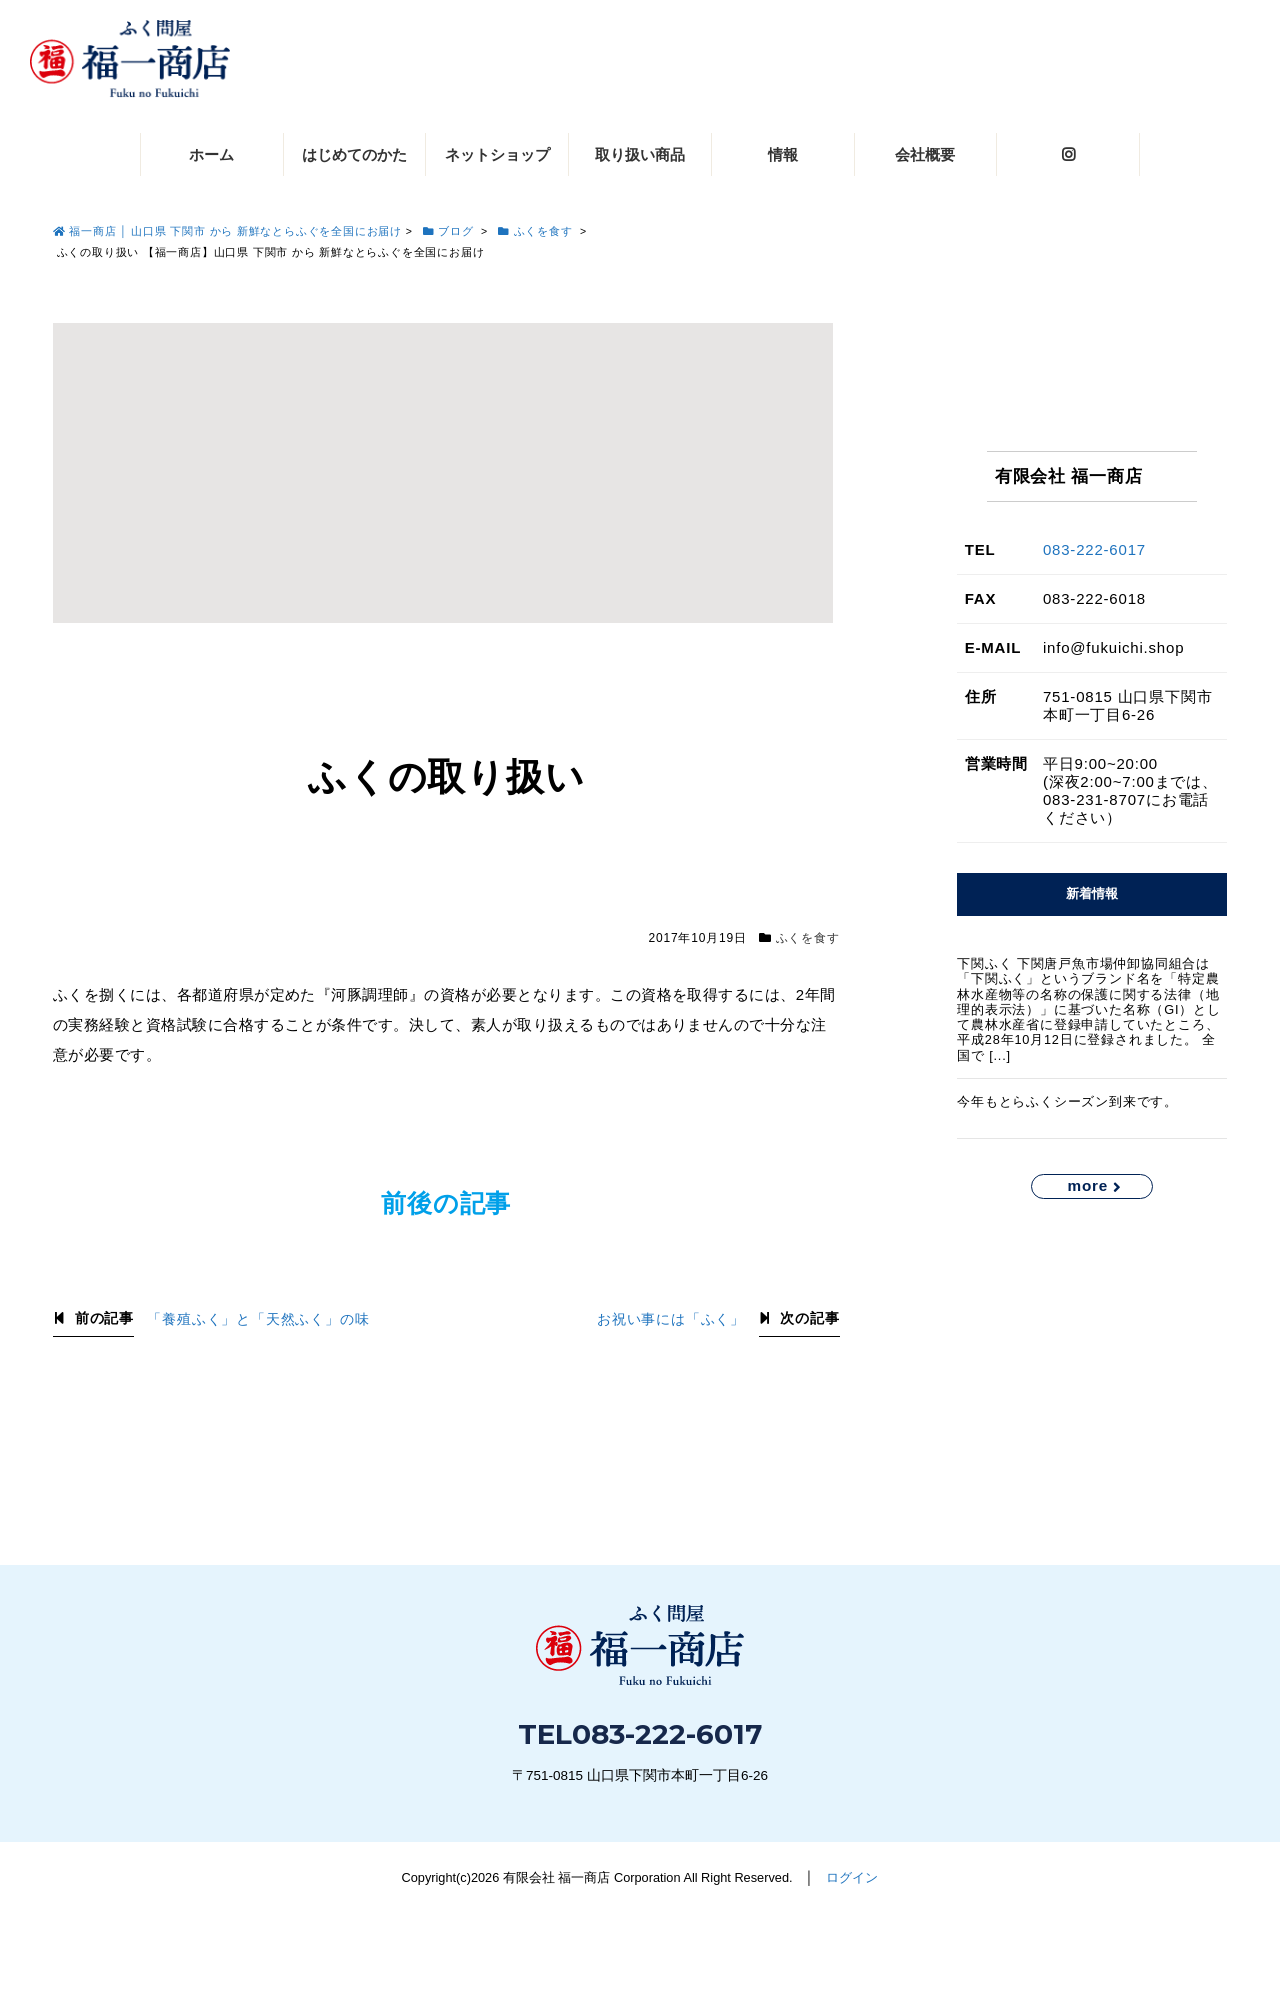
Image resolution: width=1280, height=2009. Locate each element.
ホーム (211, 154)
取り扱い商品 (640, 154)
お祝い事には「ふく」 (671, 1319)
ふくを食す (808, 938)
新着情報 (1092, 893)
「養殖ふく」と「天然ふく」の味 (258, 1319)
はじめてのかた (354, 154)
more (1087, 1185)
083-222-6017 (1094, 549)
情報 (783, 154)
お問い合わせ (1054, 1936)
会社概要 (925, 154)
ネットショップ (497, 154)
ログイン (852, 1877)
